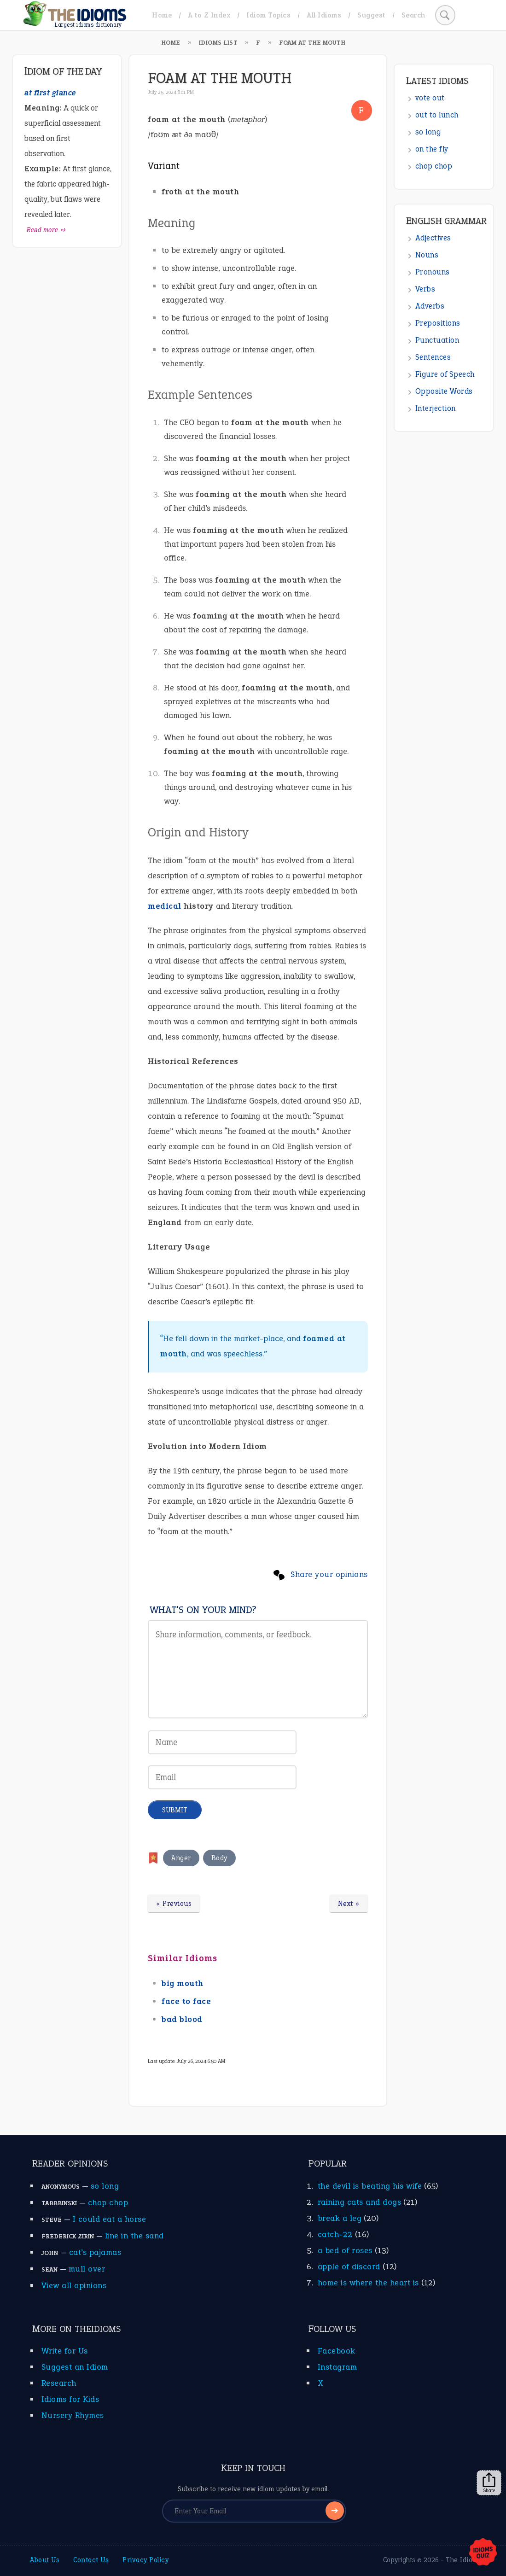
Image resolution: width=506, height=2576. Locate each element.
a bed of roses (345, 2250)
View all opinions (74, 2285)
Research (58, 2383)
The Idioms (464, 2559)
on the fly (431, 149)
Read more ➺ (46, 229)
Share (489, 2483)
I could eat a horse (109, 2219)
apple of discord (349, 2266)
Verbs (425, 289)
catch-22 (335, 2234)
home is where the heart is (368, 2282)
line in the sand (134, 2235)
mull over (87, 2268)
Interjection (435, 408)
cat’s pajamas (95, 2252)
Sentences (433, 357)
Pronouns (432, 272)
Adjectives (433, 238)
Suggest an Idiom (74, 2366)
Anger (181, 1858)
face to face (186, 2001)
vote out (430, 98)
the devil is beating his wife (370, 2185)
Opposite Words (444, 391)
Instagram (337, 2366)
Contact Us (91, 2559)
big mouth (183, 1983)
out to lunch (437, 115)
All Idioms (324, 15)
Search (413, 15)
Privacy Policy (145, 2559)
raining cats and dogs (359, 2202)
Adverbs (430, 306)
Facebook (336, 2350)
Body (219, 1858)
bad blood (182, 2019)
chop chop (434, 166)
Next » (349, 1903)
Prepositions (437, 323)
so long (428, 132)
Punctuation (437, 340)
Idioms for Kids (70, 2399)
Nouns (427, 255)
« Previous (174, 1903)
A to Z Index (209, 15)
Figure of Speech (445, 374)
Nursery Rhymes (72, 2415)
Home (162, 15)
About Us (44, 2559)
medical (164, 905)
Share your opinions (329, 1574)
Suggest (371, 15)
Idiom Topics (268, 15)
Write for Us (64, 2350)
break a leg (340, 2218)
